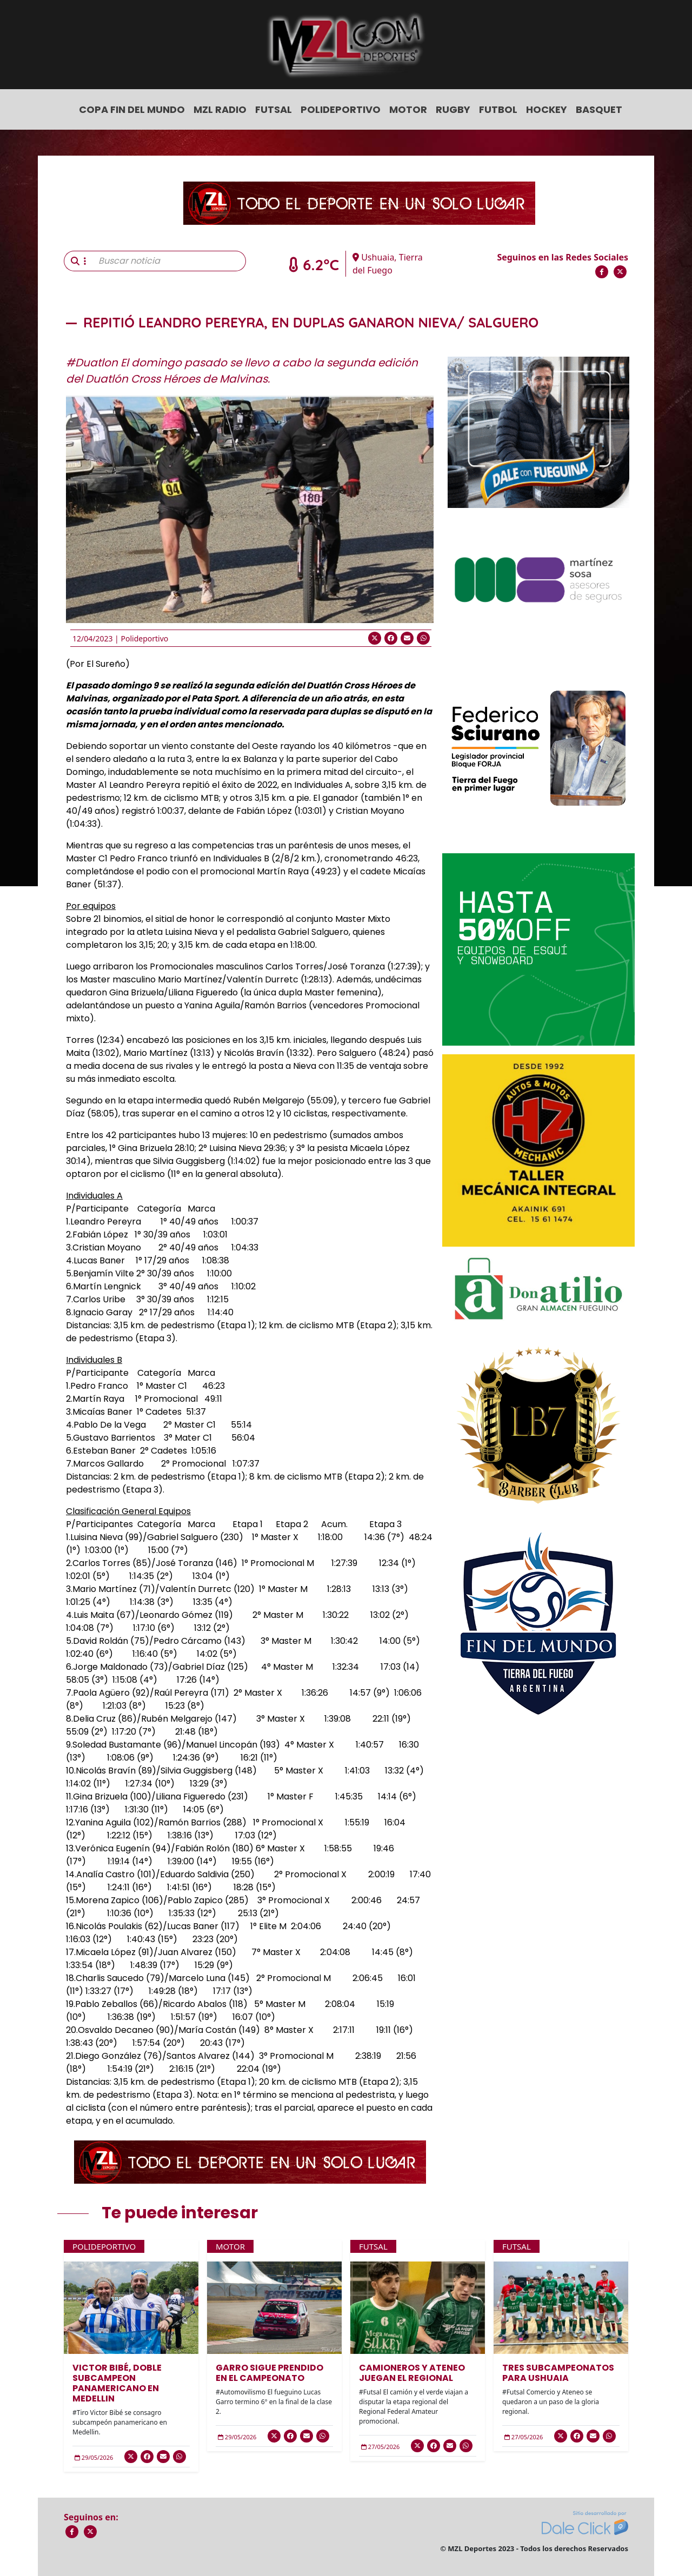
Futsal (273, 109)
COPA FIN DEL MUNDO (132, 109)
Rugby (453, 109)
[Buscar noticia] (169, 261)
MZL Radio (220, 109)
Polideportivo (341, 109)
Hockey (546, 109)
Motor (408, 109)
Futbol (498, 109)
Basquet (599, 109)
